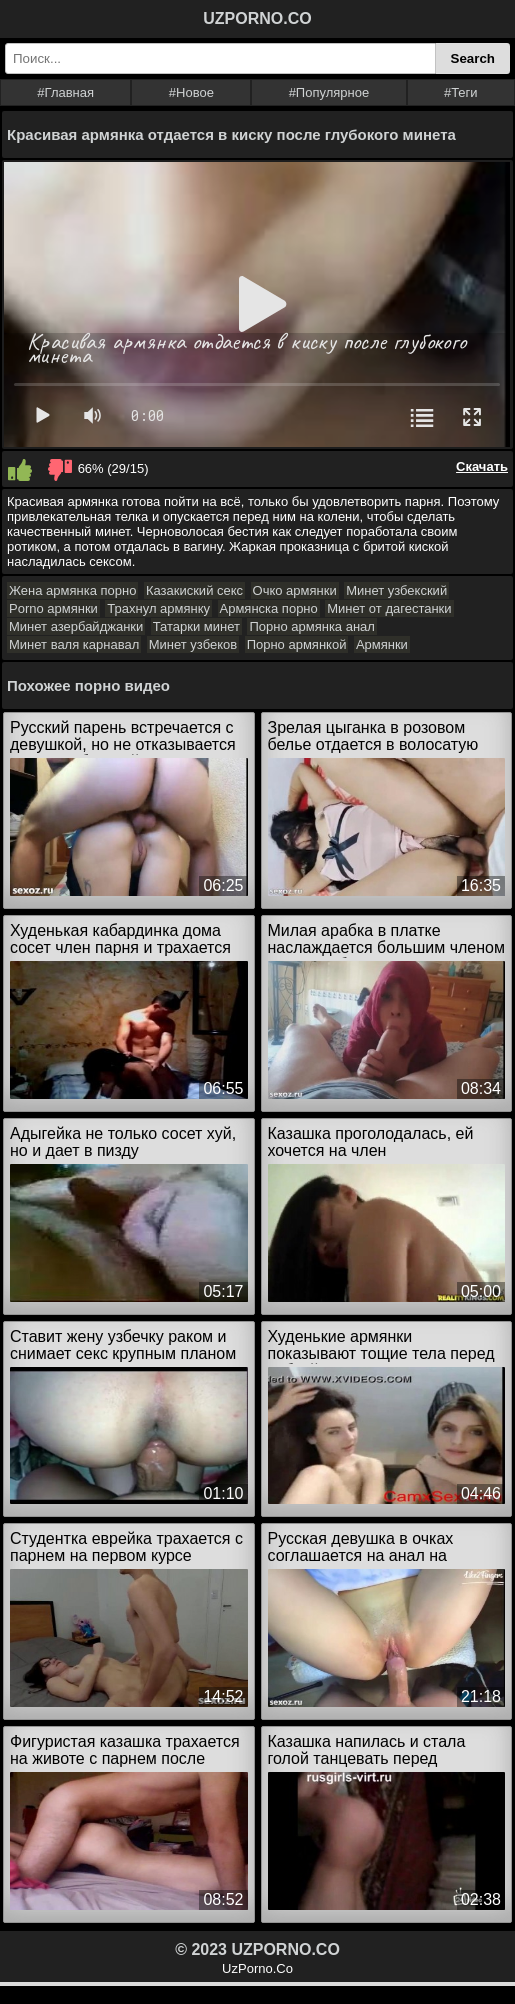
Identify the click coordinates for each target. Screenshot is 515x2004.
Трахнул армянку (158, 608)
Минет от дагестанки (389, 608)
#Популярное (329, 92)
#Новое (191, 92)
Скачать (482, 466)
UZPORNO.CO (257, 18)
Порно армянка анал (311, 626)
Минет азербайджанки (76, 626)
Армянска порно (269, 608)
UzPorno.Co (257, 1968)
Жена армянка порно (72, 590)
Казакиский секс (194, 590)
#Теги (461, 92)
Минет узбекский (396, 590)
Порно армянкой (297, 644)
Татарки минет (196, 626)
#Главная (65, 92)
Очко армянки (295, 590)
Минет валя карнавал (74, 644)
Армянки (382, 644)
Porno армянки (53, 608)
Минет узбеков (193, 644)
